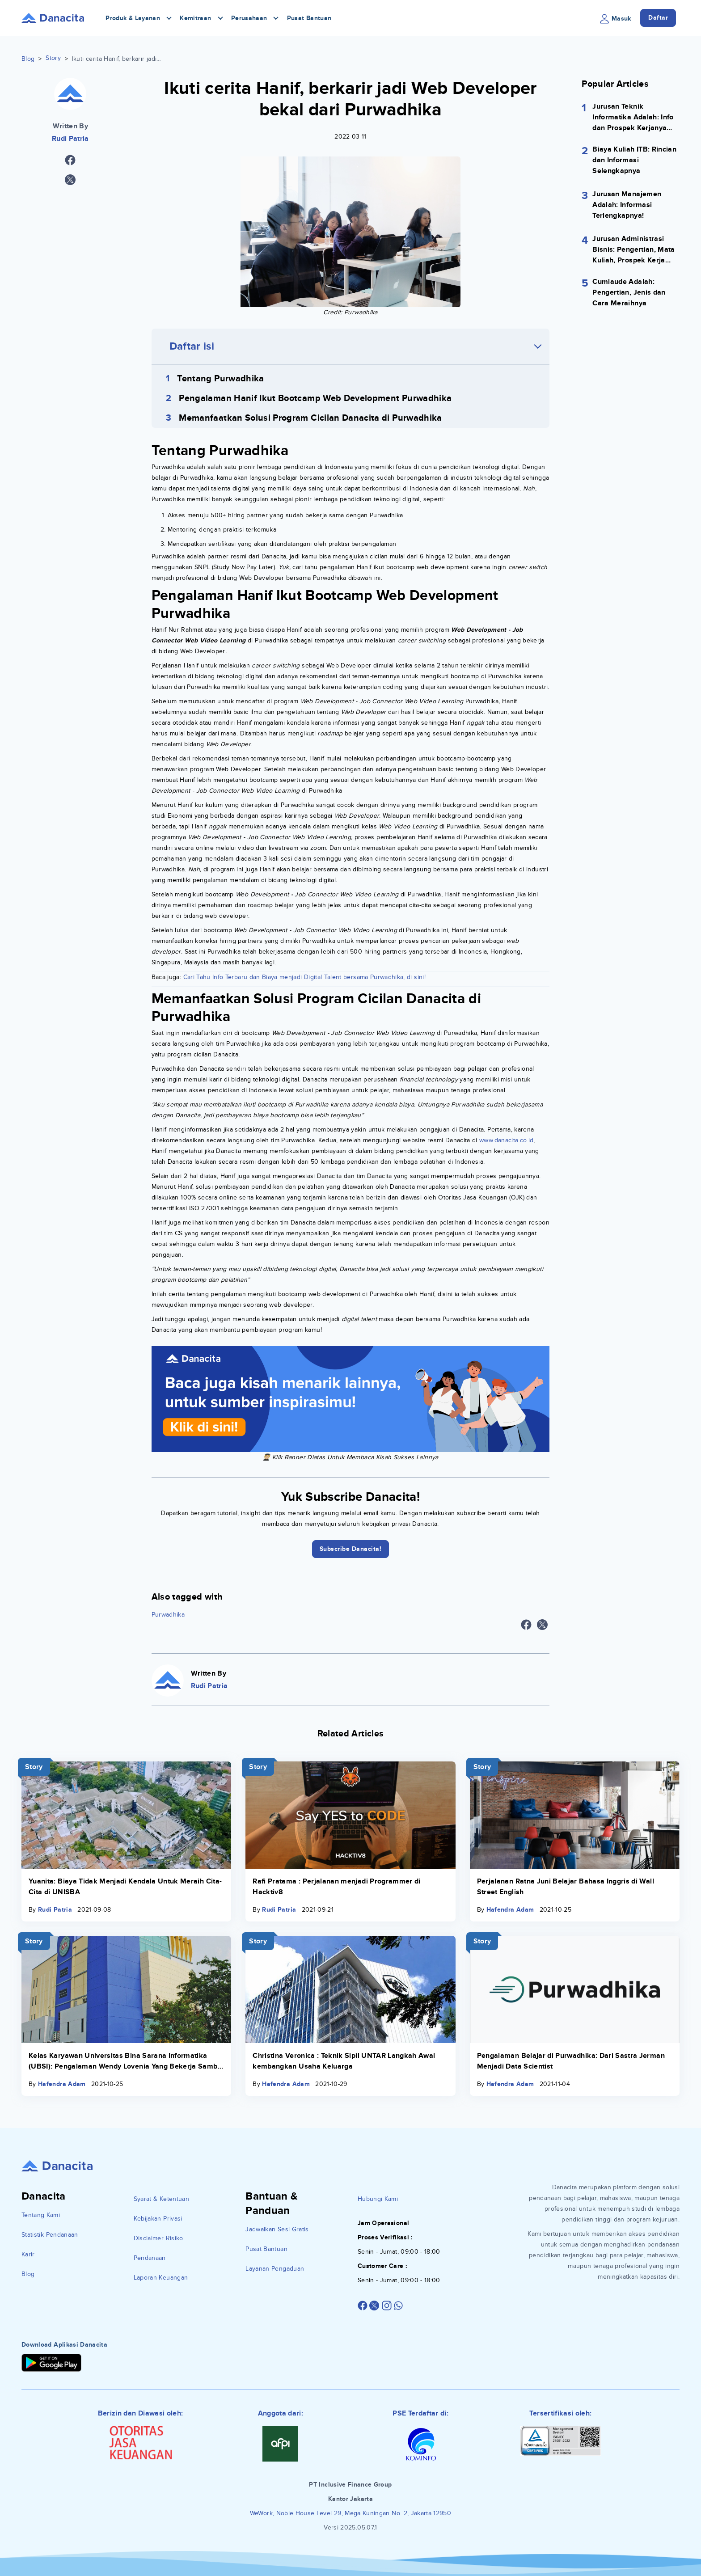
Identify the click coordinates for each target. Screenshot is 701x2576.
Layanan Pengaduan (274, 2268)
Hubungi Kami (378, 2199)
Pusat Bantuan (309, 18)
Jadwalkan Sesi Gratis (276, 2229)
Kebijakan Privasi (158, 2218)
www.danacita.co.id (506, 1140)
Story (53, 58)
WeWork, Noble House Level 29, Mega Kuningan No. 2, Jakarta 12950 (350, 2513)
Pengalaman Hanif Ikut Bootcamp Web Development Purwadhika (315, 398)
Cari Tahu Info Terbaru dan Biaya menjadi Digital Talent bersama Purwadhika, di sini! (304, 977)
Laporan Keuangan (161, 2277)
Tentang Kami (40, 2215)
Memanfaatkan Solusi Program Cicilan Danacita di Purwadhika (310, 418)
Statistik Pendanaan (49, 2234)
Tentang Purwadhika (220, 378)
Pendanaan (150, 2258)
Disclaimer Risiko (158, 2238)
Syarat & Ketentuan (161, 2199)
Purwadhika (168, 1614)
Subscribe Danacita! (351, 1549)
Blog (27, 59)
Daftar (658, 17)
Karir (28, 2254)
